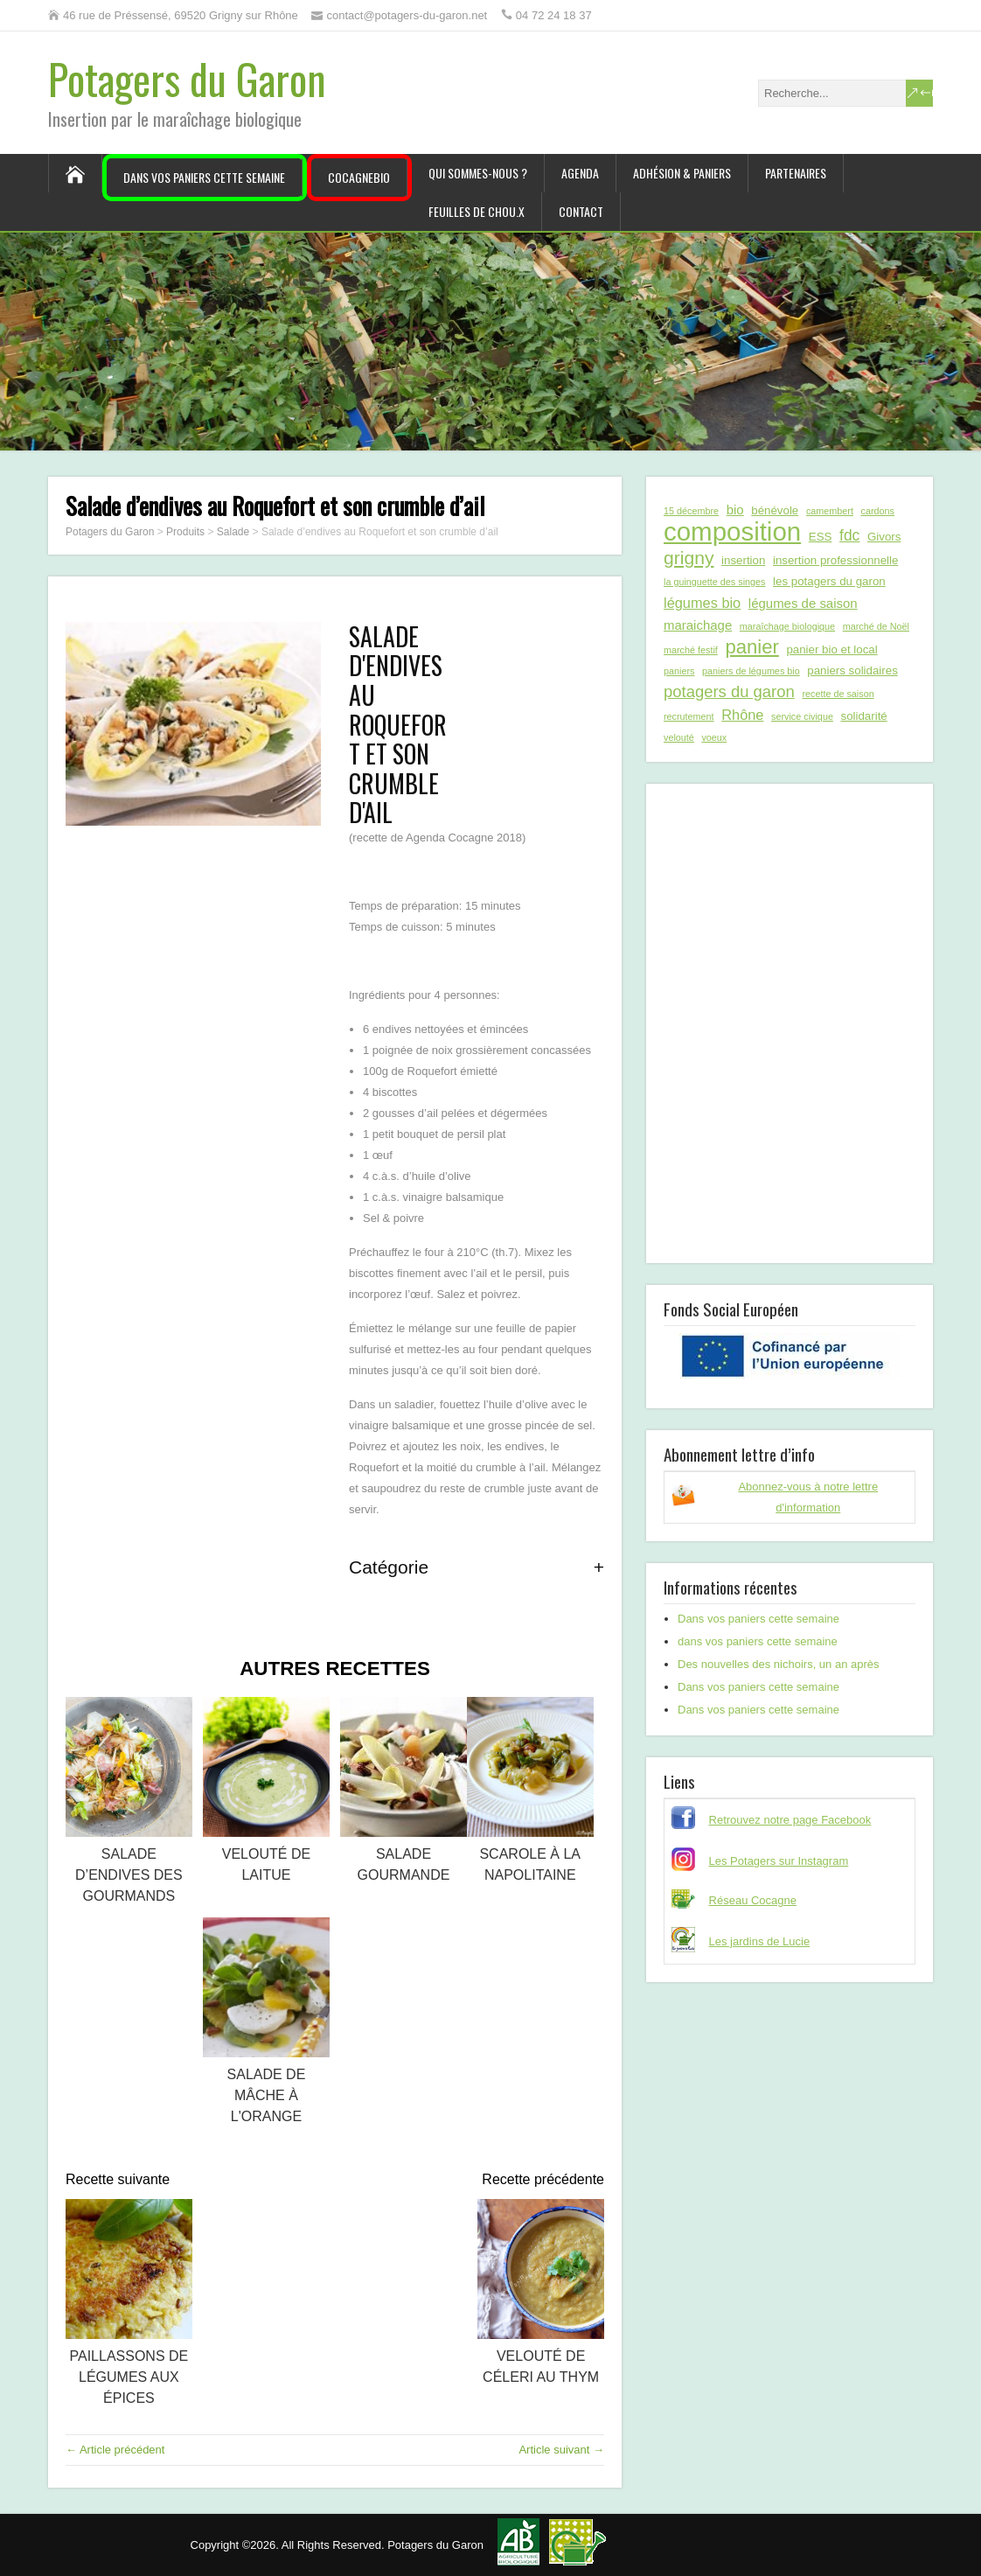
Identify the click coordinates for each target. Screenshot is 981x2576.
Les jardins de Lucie (760, 1941)
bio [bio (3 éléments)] (735, 509)
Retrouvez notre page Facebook (790, 1819)
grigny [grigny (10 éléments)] (688, 558)
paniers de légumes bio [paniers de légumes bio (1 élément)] (751, 671)
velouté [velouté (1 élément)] (679, 737)
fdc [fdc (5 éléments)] (849, 535)
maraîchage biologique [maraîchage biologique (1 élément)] (787, 626)
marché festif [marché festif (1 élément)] (691, 650)
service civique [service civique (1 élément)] (802, 716)
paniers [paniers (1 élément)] (679, 671)
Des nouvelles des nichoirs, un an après (779, 1664)
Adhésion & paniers (682, 173)
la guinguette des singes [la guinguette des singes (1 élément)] (714, 581)
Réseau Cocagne (753, 1900)
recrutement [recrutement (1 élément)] (689, 716)
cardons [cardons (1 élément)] (877, 511)
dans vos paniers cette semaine (758, 1641)
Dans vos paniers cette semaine (204, 177)
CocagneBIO (359, 177)
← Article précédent (115, 2449)
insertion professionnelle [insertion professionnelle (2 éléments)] (835, 560)
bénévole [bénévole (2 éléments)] (774, 510)
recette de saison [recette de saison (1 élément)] (837, 693)
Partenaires (795, 173)
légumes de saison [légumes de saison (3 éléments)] (803, 603)
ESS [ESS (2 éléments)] (820, 536)
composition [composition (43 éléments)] (732, 531)
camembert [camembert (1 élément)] (829, 511)
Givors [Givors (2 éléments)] (884, 536)
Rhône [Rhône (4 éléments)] (742, 715)
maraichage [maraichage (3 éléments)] (698, 625)
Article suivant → (561, 2449)
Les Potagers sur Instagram (779, 1860)
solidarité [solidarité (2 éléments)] (864, 716)
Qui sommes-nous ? (477, 173)
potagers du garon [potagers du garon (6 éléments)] (729, 691)
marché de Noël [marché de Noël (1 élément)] (876, 626)
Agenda (580, 173)
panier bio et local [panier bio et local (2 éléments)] (831, 649)
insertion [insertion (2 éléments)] (743, 560)
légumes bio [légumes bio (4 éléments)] (702, 603)
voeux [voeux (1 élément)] (714, 737)
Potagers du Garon (187, 78)
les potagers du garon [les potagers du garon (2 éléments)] (829, 581)
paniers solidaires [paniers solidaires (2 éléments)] (852, 670)
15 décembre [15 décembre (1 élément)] (691, 511)
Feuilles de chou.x (476, 211)
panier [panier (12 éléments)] (751, 647)
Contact (581, 211)
